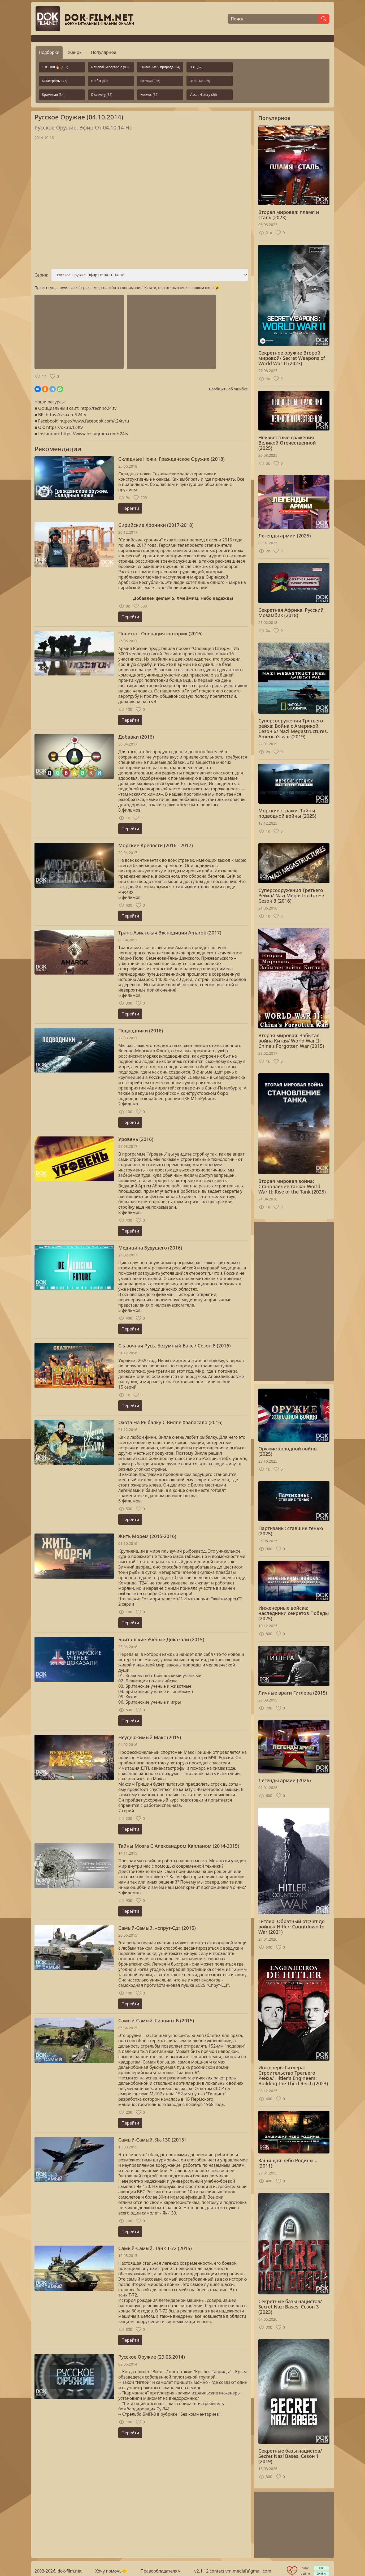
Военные (200, 81)
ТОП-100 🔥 (55, 67)
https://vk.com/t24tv (66, 414)
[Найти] (323, 19)
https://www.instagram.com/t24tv (94, 434)
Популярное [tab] (103, 52)
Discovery (101, 94)
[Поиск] (273, 19)
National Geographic (110, 67)
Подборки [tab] (49, 52)
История (150, 81)
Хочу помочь (108, 2571)
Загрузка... (141, 205)
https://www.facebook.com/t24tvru (94, 421)
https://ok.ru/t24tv (64, 427)
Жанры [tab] (75, 52)
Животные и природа (160, 67)
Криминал (53, 94)
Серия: (41, 275)
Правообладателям (161, 2571)
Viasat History (203, 94)
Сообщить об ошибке (228, 388)
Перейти (130, 508)
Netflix (99, 81)
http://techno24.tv (98, 408)
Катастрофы (54, 81)
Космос (149, 94)
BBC (196, 67)
